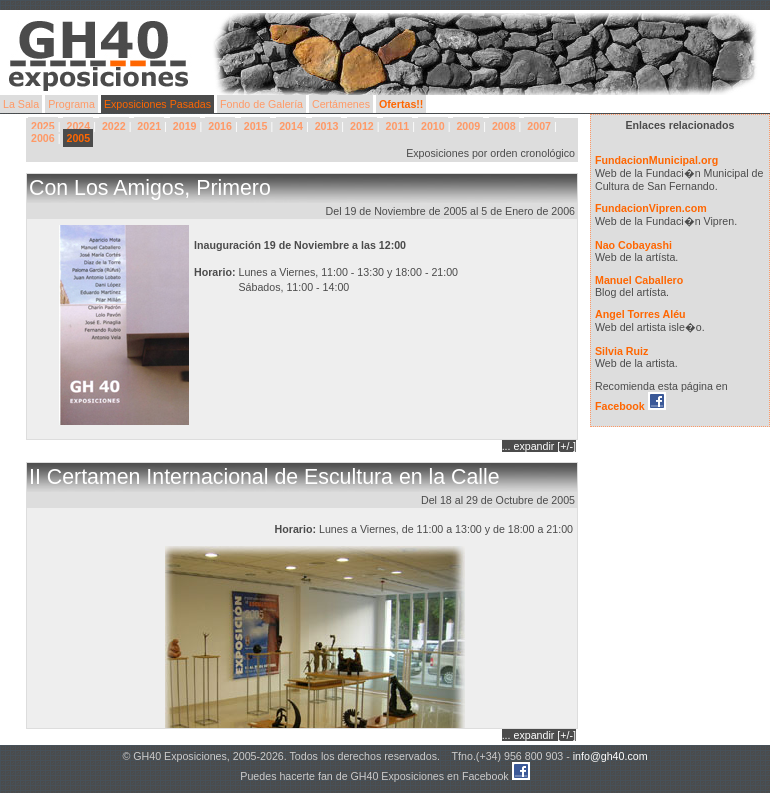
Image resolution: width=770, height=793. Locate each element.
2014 (291, 126)
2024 (78, 126)
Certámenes (341, 104)
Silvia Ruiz (621, 351)
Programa (71, 104)
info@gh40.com (610, 756)
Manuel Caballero (639, 280)
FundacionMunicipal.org (656, 160)
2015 (256, 126)
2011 (398, 126)
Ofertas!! (401, 104)
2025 (43, 126)
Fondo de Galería (261, 104)
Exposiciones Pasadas (157, 104)
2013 (327, 126)
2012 (362, 126)
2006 (43, 138)
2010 (433, 126)
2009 (468, 126)
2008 (504, 126)
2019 (185, 126)
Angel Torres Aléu (640, 314)
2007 (539, 126)
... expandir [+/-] (539, 446)
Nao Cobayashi (633, 245)
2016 (220, 126)
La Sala (21, 104)
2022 (114, 126)
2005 (78, 138)
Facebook (630, 406)
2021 (149, 126)
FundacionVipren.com (651, 208)
